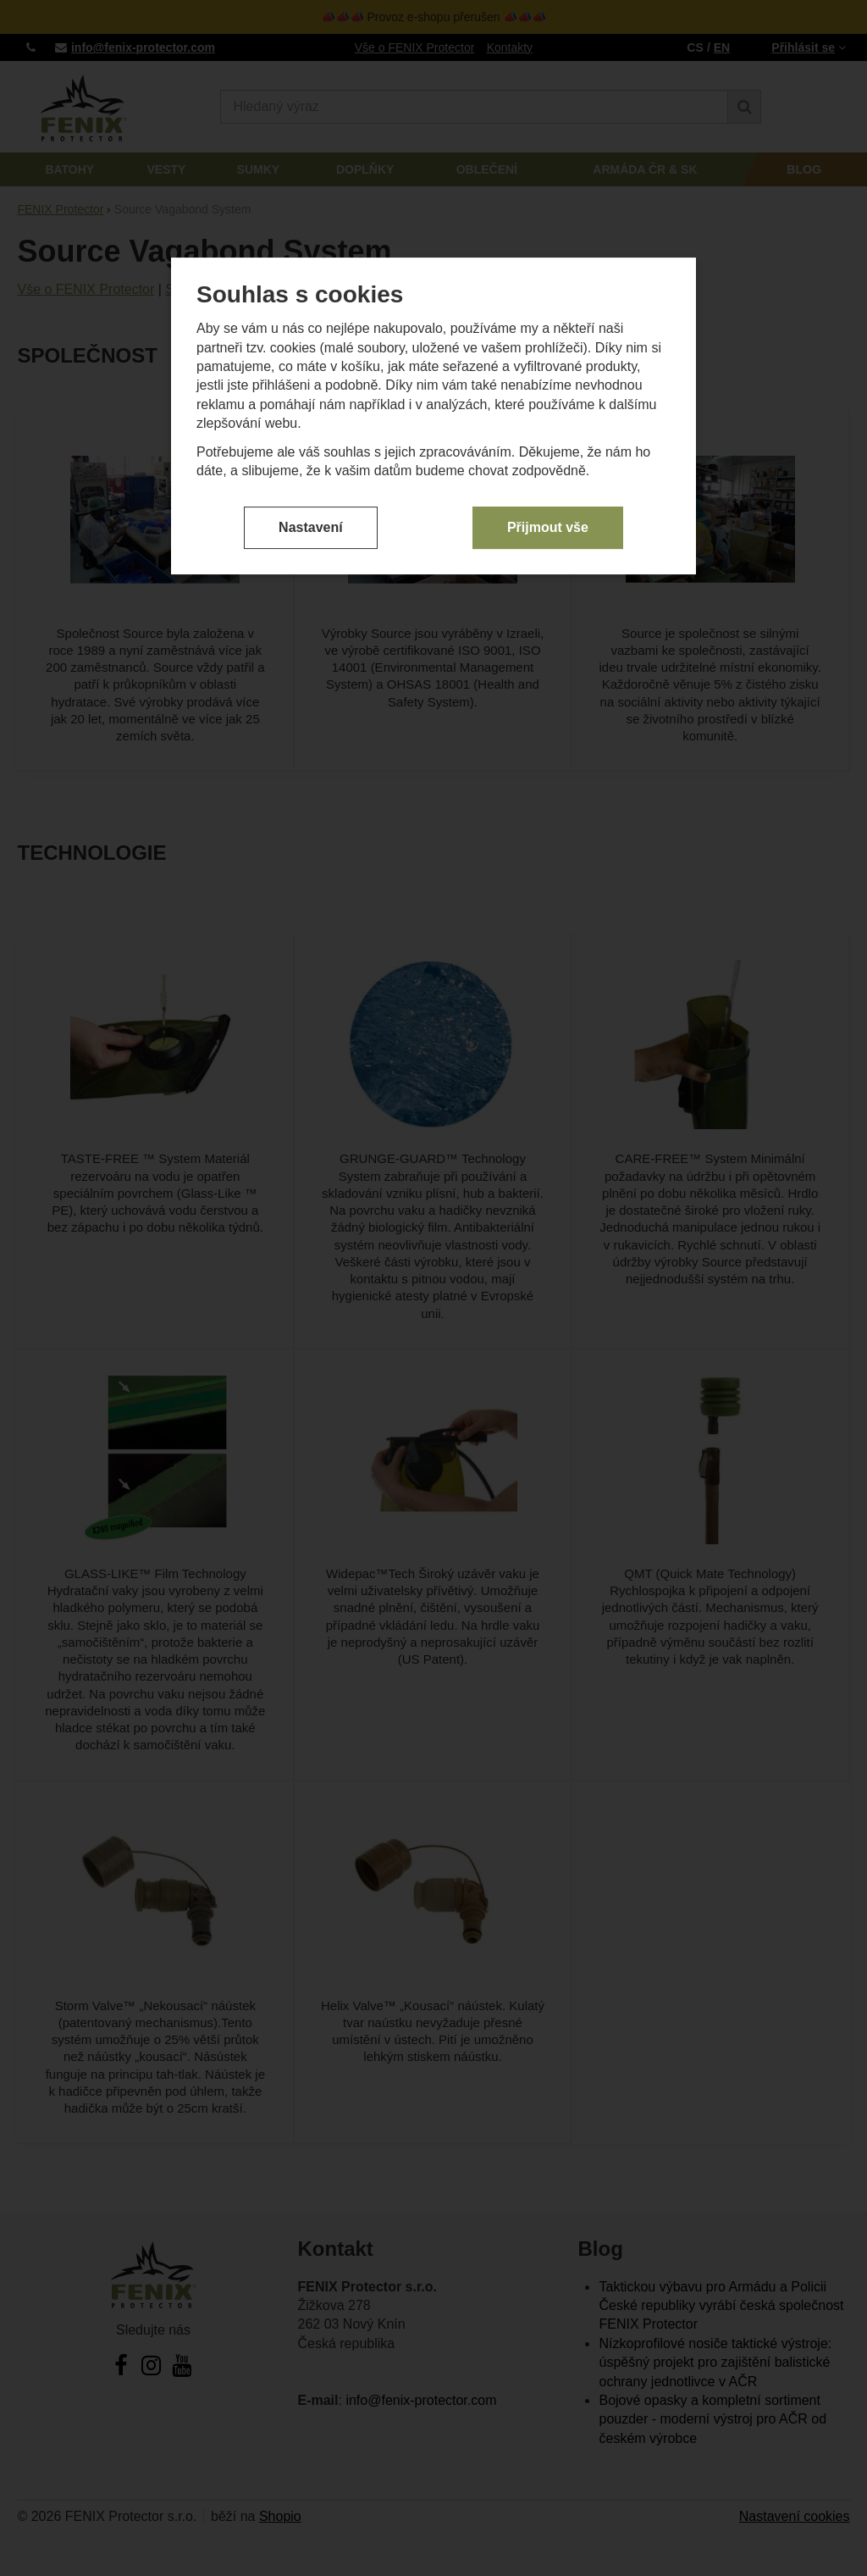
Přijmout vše (547, 365)
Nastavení (311, 365)
